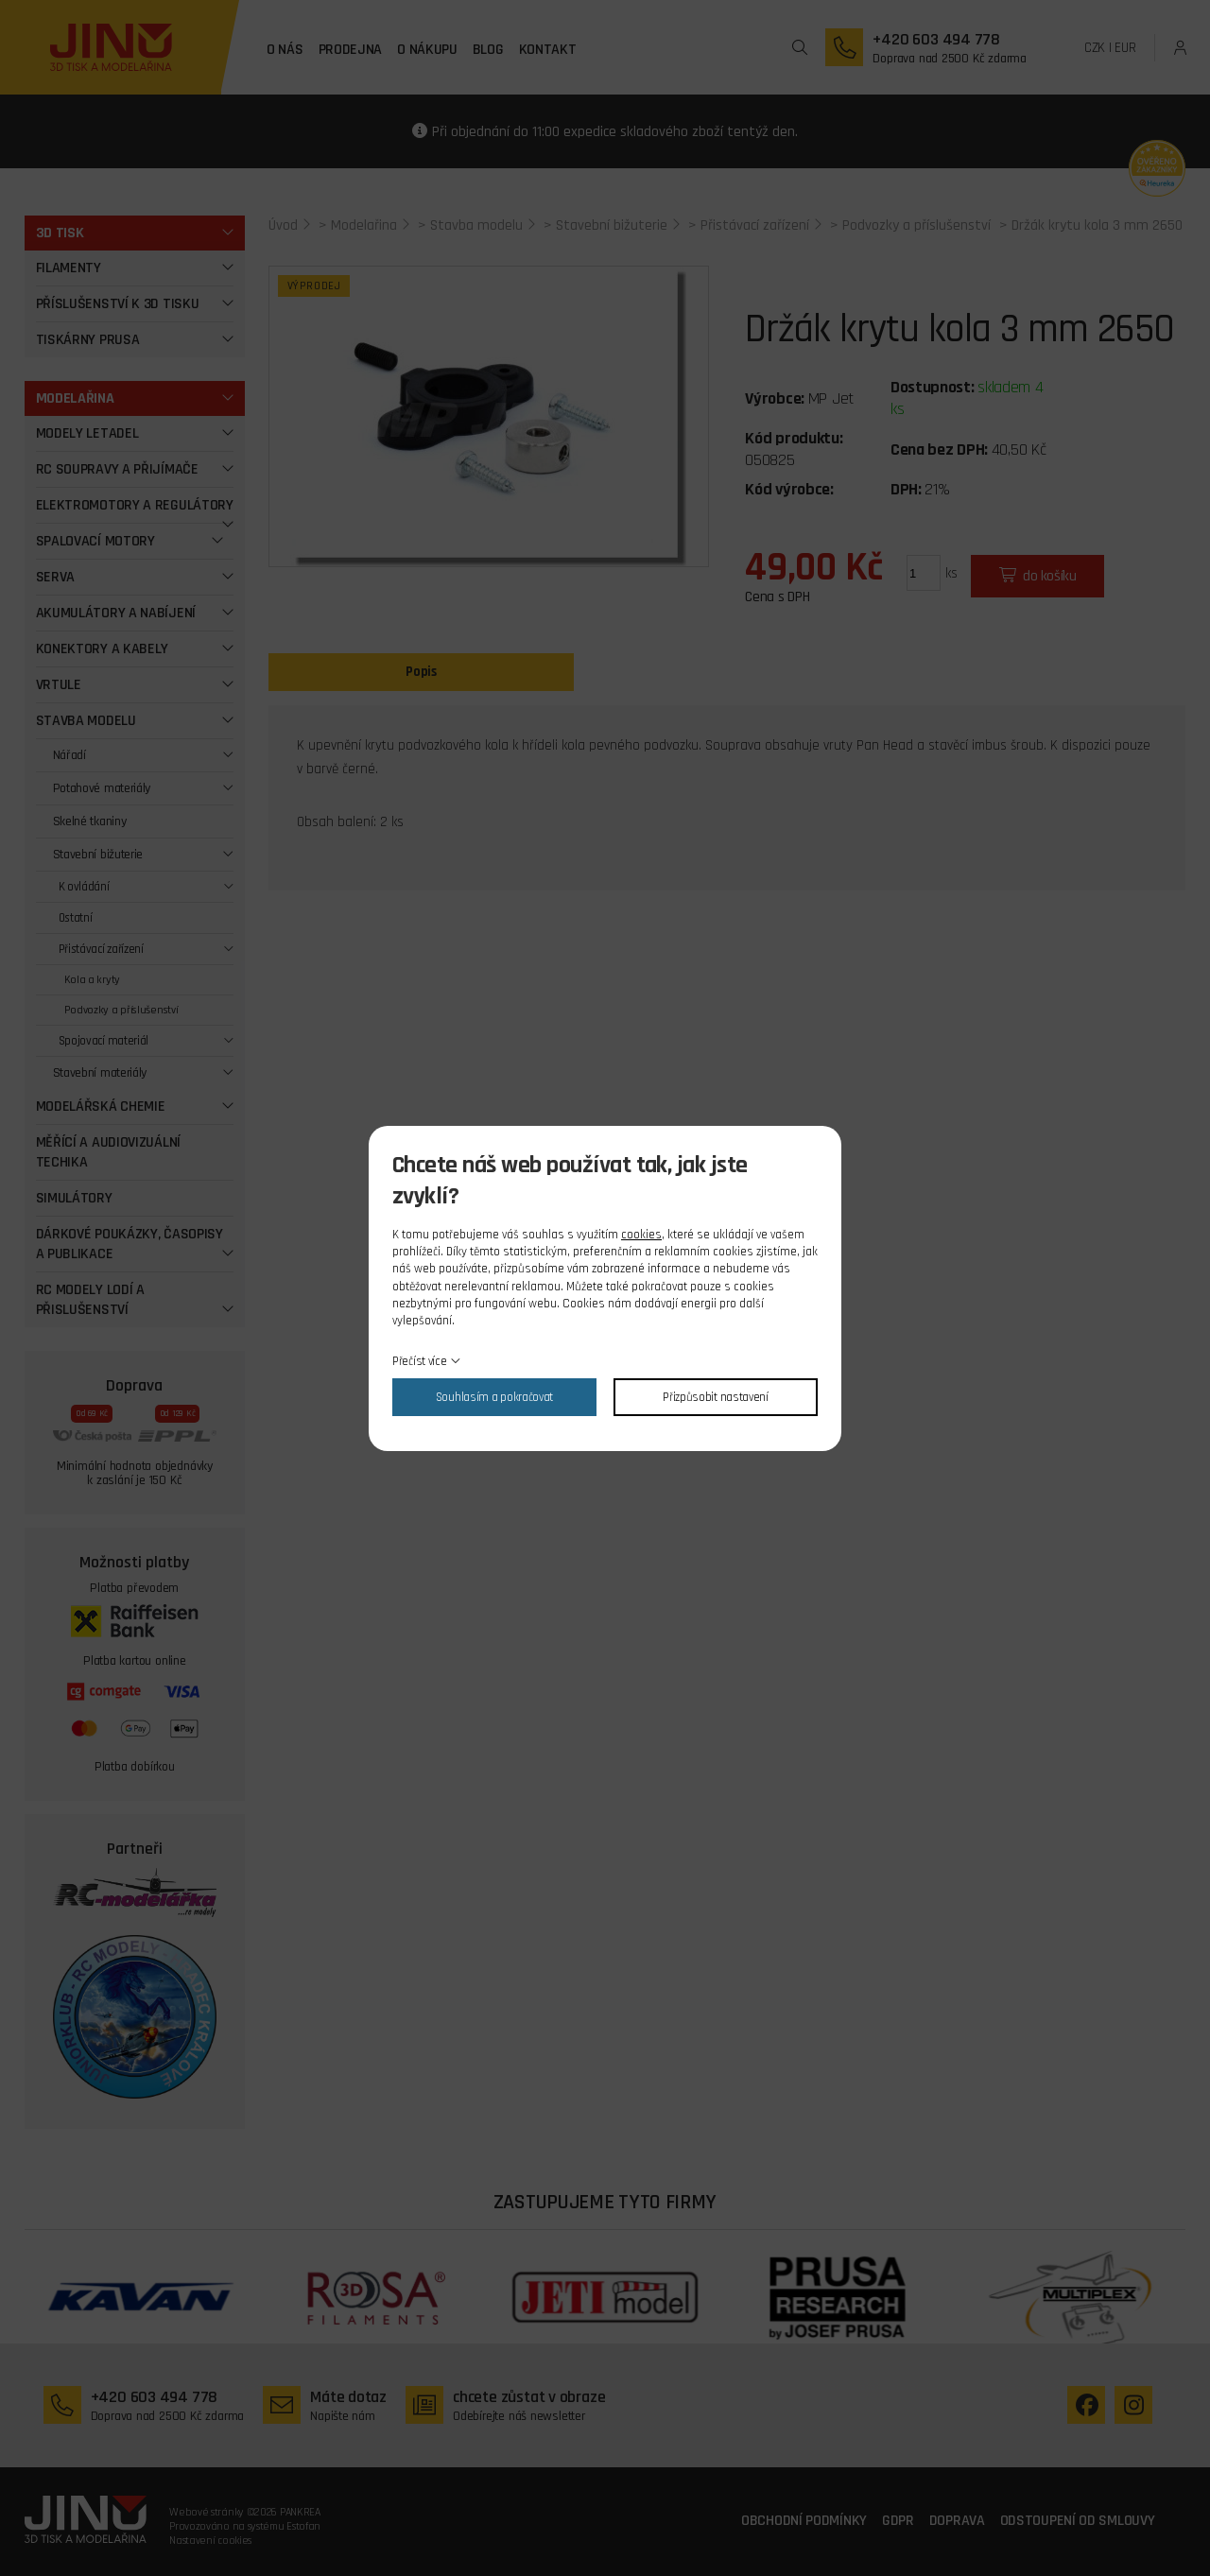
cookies (641, 1234)
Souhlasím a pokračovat (494, 1397)
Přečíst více (419, 1361)
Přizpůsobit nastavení (716, 1397)
